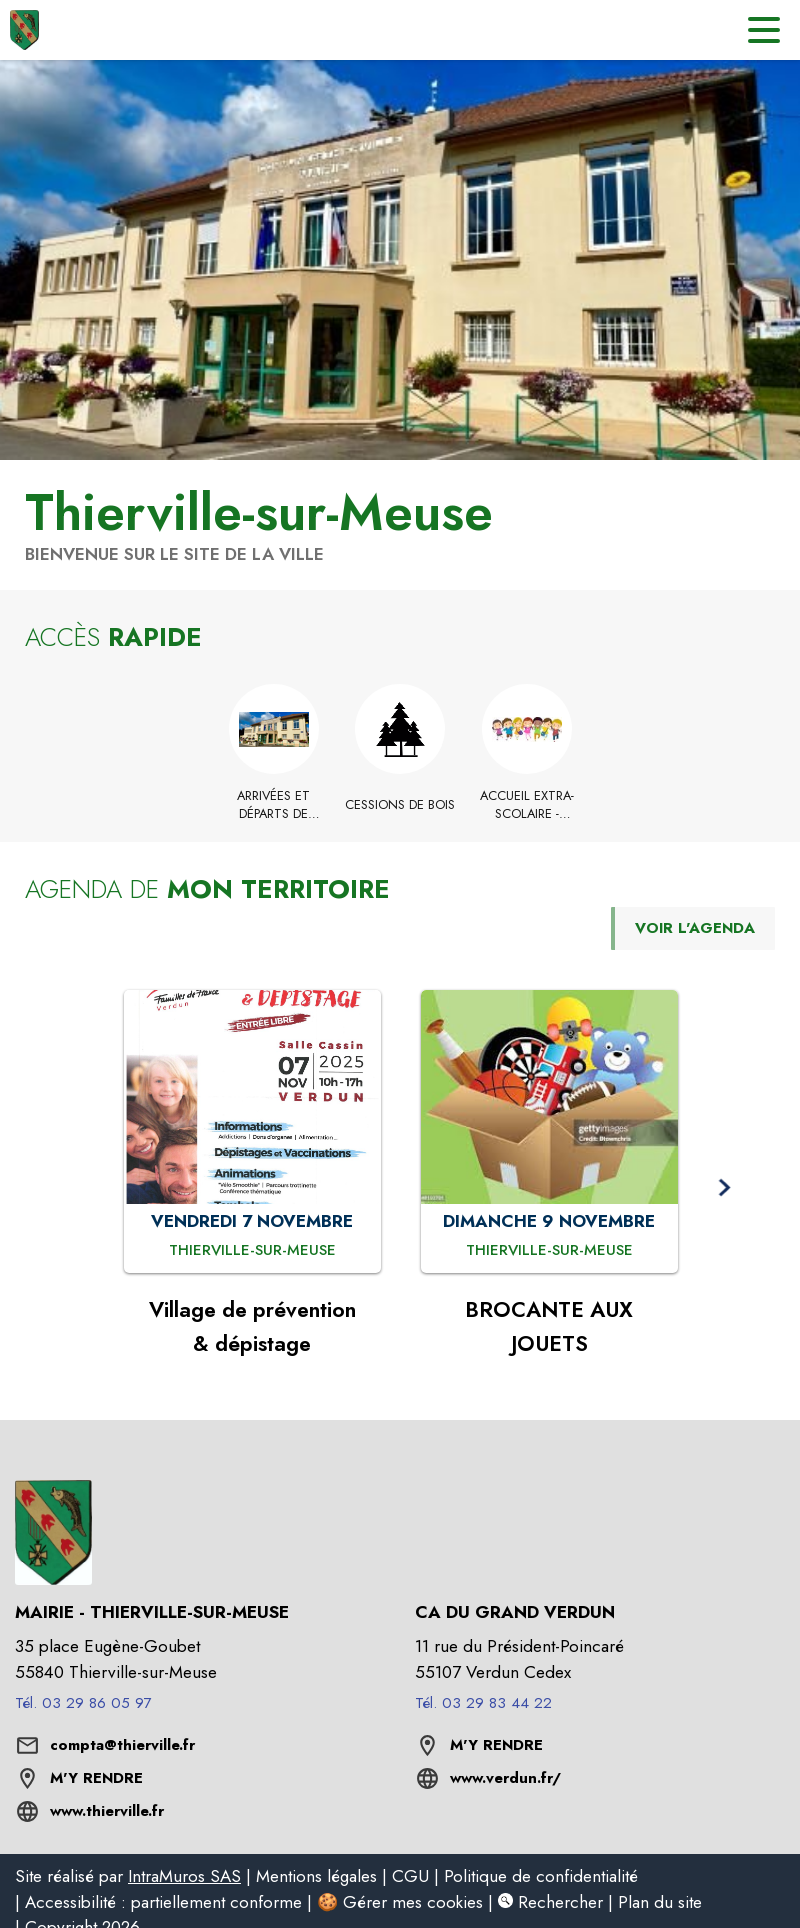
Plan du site (660, 1902)
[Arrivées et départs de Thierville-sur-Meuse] (273, 805)
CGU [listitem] (410, 1876)
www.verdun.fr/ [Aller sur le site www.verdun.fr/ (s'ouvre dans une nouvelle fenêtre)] (505, 1778)
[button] (723, 1187)
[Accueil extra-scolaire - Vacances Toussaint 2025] (526, 805)
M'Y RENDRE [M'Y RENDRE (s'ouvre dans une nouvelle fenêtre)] (96, 1778)
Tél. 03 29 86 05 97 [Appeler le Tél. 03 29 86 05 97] (83, 1703)
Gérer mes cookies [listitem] (413, 1902)
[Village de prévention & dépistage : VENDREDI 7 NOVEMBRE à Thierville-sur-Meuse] (252, 1251)
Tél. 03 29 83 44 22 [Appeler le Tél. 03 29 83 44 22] (483, 1703)
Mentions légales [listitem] (316, 1876)
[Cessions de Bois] (400, 805)
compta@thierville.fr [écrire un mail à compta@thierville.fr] (122, 1745)
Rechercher (550, 1902)
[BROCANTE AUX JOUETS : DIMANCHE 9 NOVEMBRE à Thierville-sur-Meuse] (549, 1251)
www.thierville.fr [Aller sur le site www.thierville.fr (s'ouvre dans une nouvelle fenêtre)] (107, 1811)
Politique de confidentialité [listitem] (541, 1876)
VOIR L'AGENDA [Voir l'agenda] (695, 928)
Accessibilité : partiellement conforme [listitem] (163, 1902)
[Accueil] (24, 30)
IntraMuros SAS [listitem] (184, 1876)
